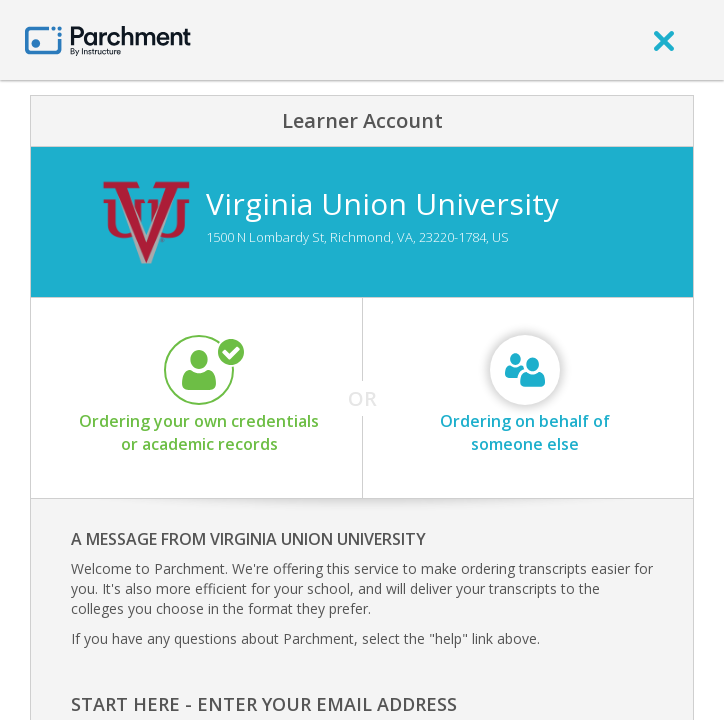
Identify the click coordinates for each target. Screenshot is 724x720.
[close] (664, 40)
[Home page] (108, 39)
